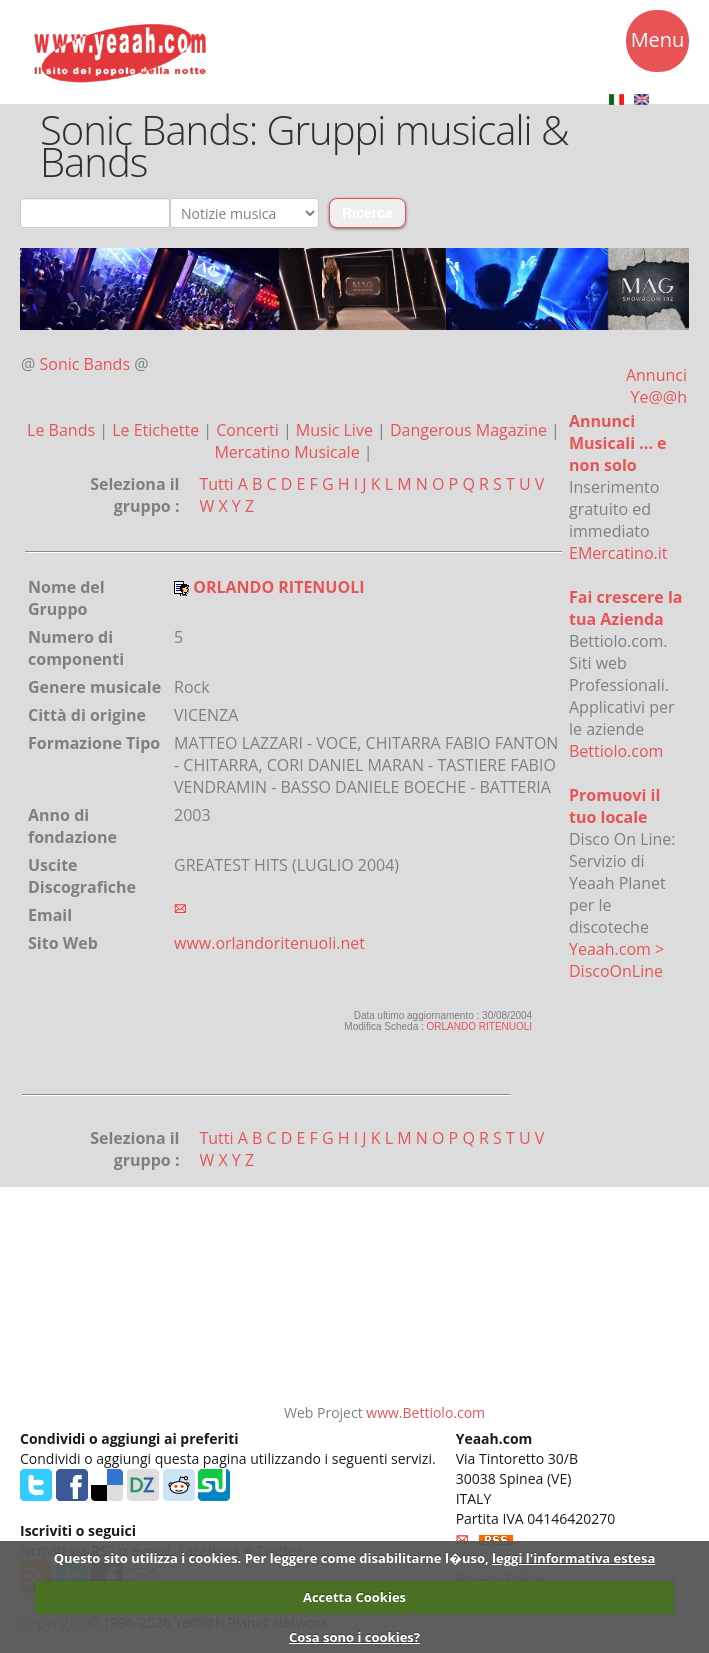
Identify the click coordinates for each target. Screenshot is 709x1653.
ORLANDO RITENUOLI (480, 1026)
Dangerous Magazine (470, 430)
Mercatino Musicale (288, 452)
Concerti (249, 430)
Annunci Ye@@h (656, 386)
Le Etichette (157, 430)
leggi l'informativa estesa (573, 1558)
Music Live (336, 430)
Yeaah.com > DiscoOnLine (616, 960)
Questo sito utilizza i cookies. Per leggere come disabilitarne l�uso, (271, 1558)
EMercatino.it (618, 553)
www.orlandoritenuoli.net (269, 943)
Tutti (216, 484)
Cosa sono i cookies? (354, 1637)
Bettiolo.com (616, 751)
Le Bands (63, 430)
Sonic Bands (85, 364)
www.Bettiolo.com (425, 1412)
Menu (658, 43)
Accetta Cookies (354, 1597)
